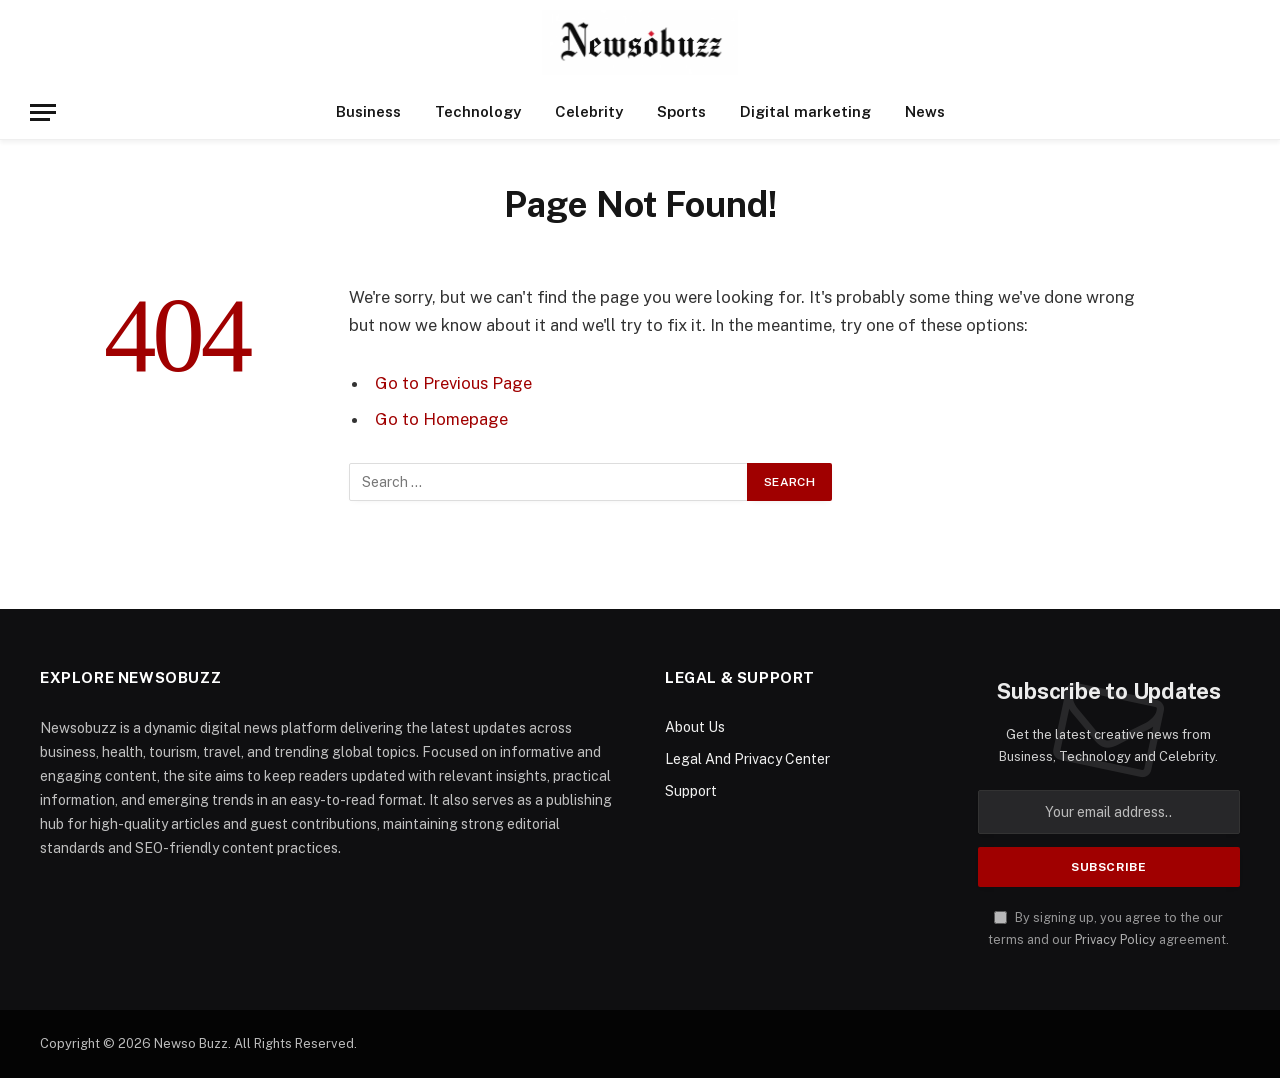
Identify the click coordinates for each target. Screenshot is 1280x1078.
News (925, 111)
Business (368, 111)
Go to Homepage (441, 419)
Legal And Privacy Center (747, 759)
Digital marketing (805, 111)
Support (691, 791)
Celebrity (589, 111)
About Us (695, 727)
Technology (478, 111)
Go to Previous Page (453, 383)
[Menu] (43, 112)
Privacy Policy (1115, 939)
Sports (681, 111)
